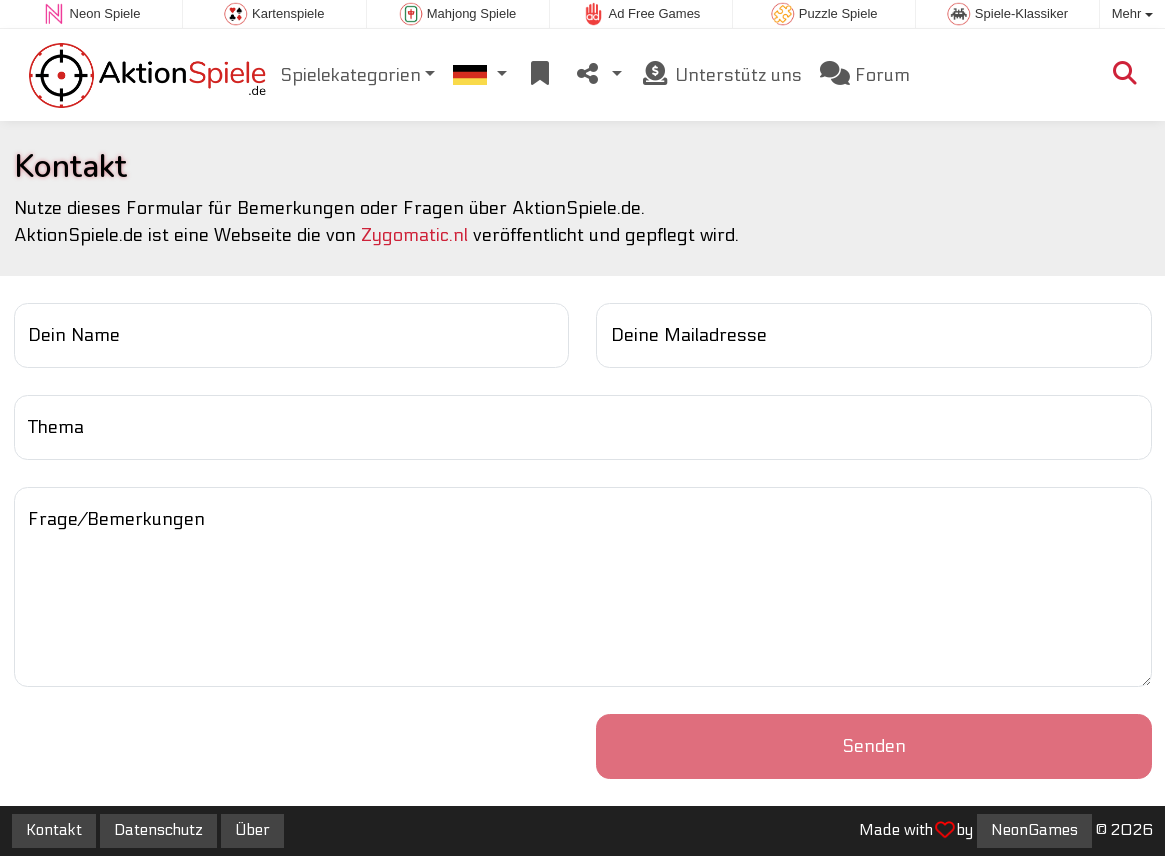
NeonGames (1034, 830)
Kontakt (54, 830)
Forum (865, 74)
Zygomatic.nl (414, 235)
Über (252, 830)
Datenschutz (158, 830)
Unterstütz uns (721, 74)
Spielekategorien (350, 75)
